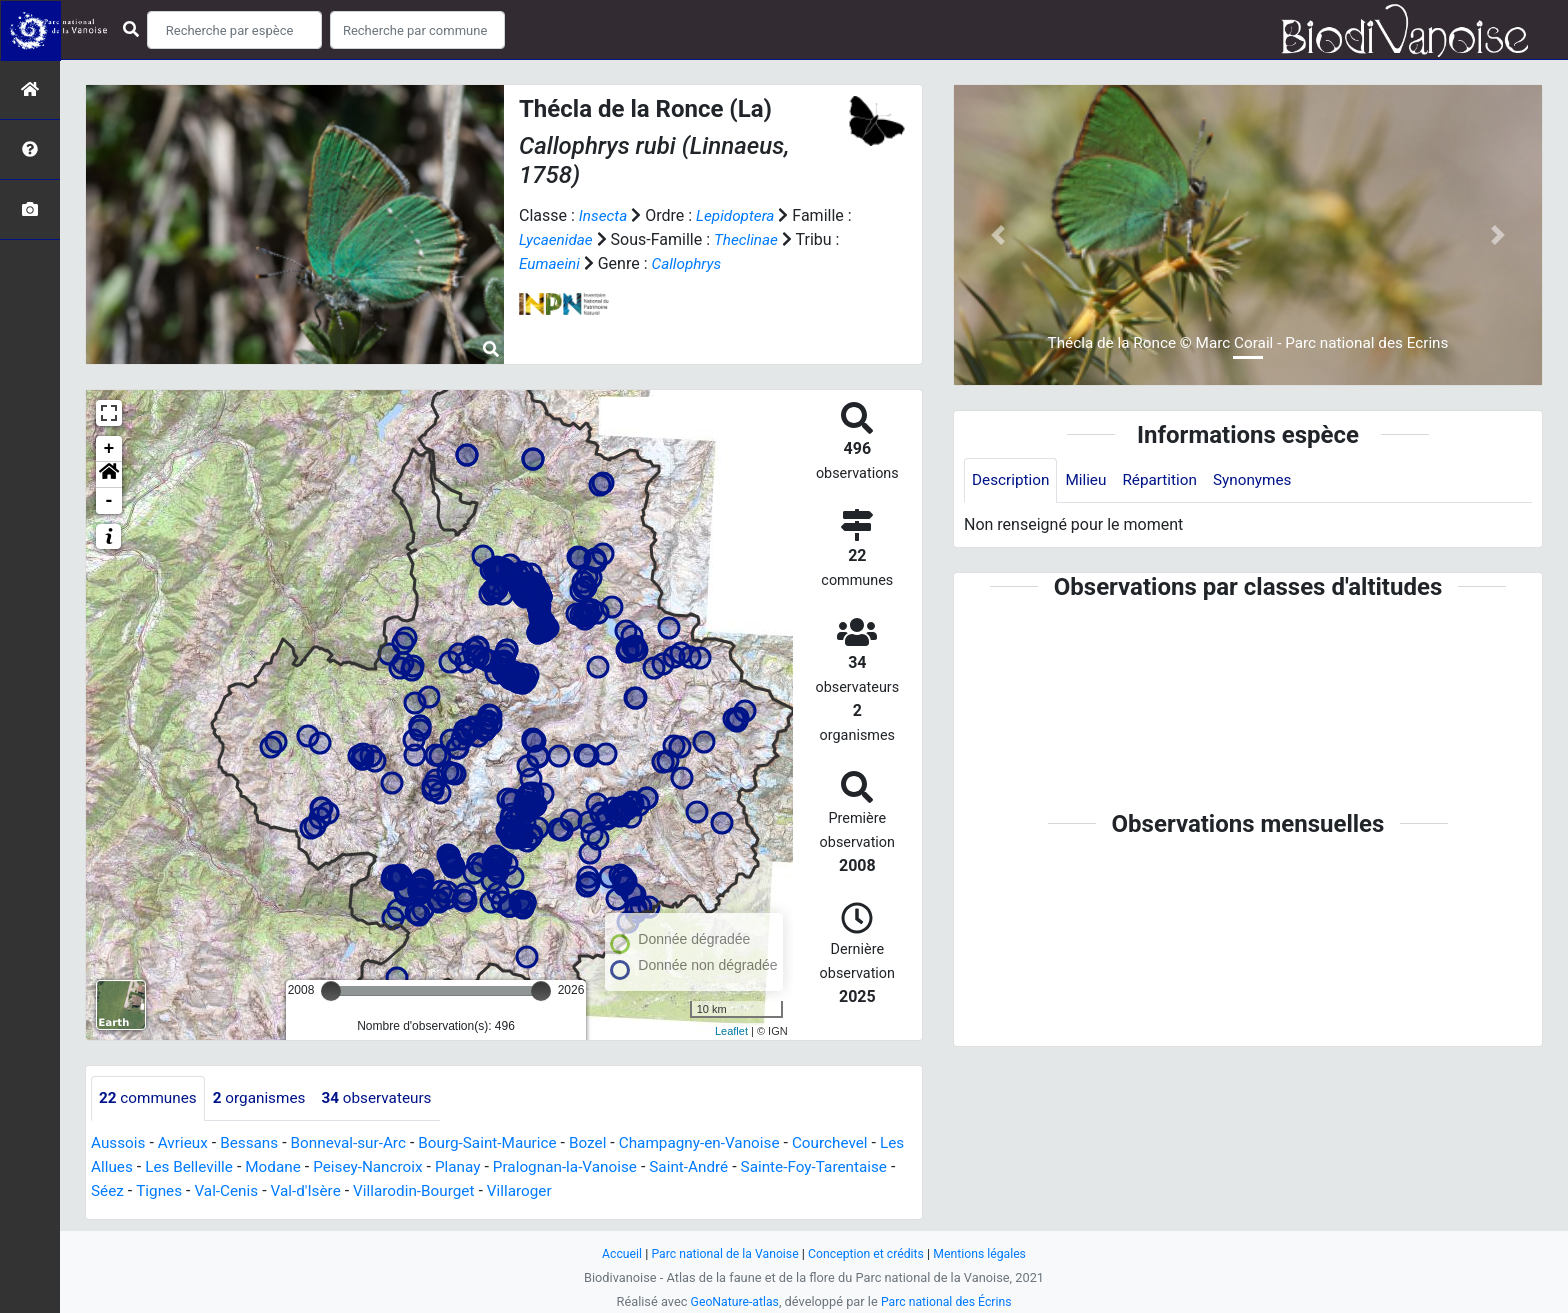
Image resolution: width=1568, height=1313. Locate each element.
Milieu (1090, 480)
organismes (265, 1098)
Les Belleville (222, 1167)
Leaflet (731, 1031)
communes (150, 1098)
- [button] (109, 501)
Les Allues (127, 1167)
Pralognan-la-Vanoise (613, 1167)
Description (1012, 480)
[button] (109, 475)
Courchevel (860, 1143)
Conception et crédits (868, 1253)
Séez (195, 1191)
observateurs (387, 1098)
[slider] (331, 991)
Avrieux (186, 1143)
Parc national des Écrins (948, 1301)
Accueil (614, 1253)
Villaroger (623, 1191)
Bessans (255, 1143)
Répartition (1167, 480)
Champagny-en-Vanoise (724, 1143)
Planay (502, 1167)
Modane (310, 1167)
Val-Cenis (318, 1191)
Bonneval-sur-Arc (358, 1143)
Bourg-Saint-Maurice (503, 1143)
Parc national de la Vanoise (721, 1253)
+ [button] (109, 449)
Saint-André (742, 1167)
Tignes (248, 1191)
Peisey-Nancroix (408, 1167)
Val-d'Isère (401, 1191)
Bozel (608, 1143)
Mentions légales (986, 1253)
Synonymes (1263, 480)
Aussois (119, 1143)
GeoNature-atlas (731, 1301)
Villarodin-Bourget (513, 1191)
